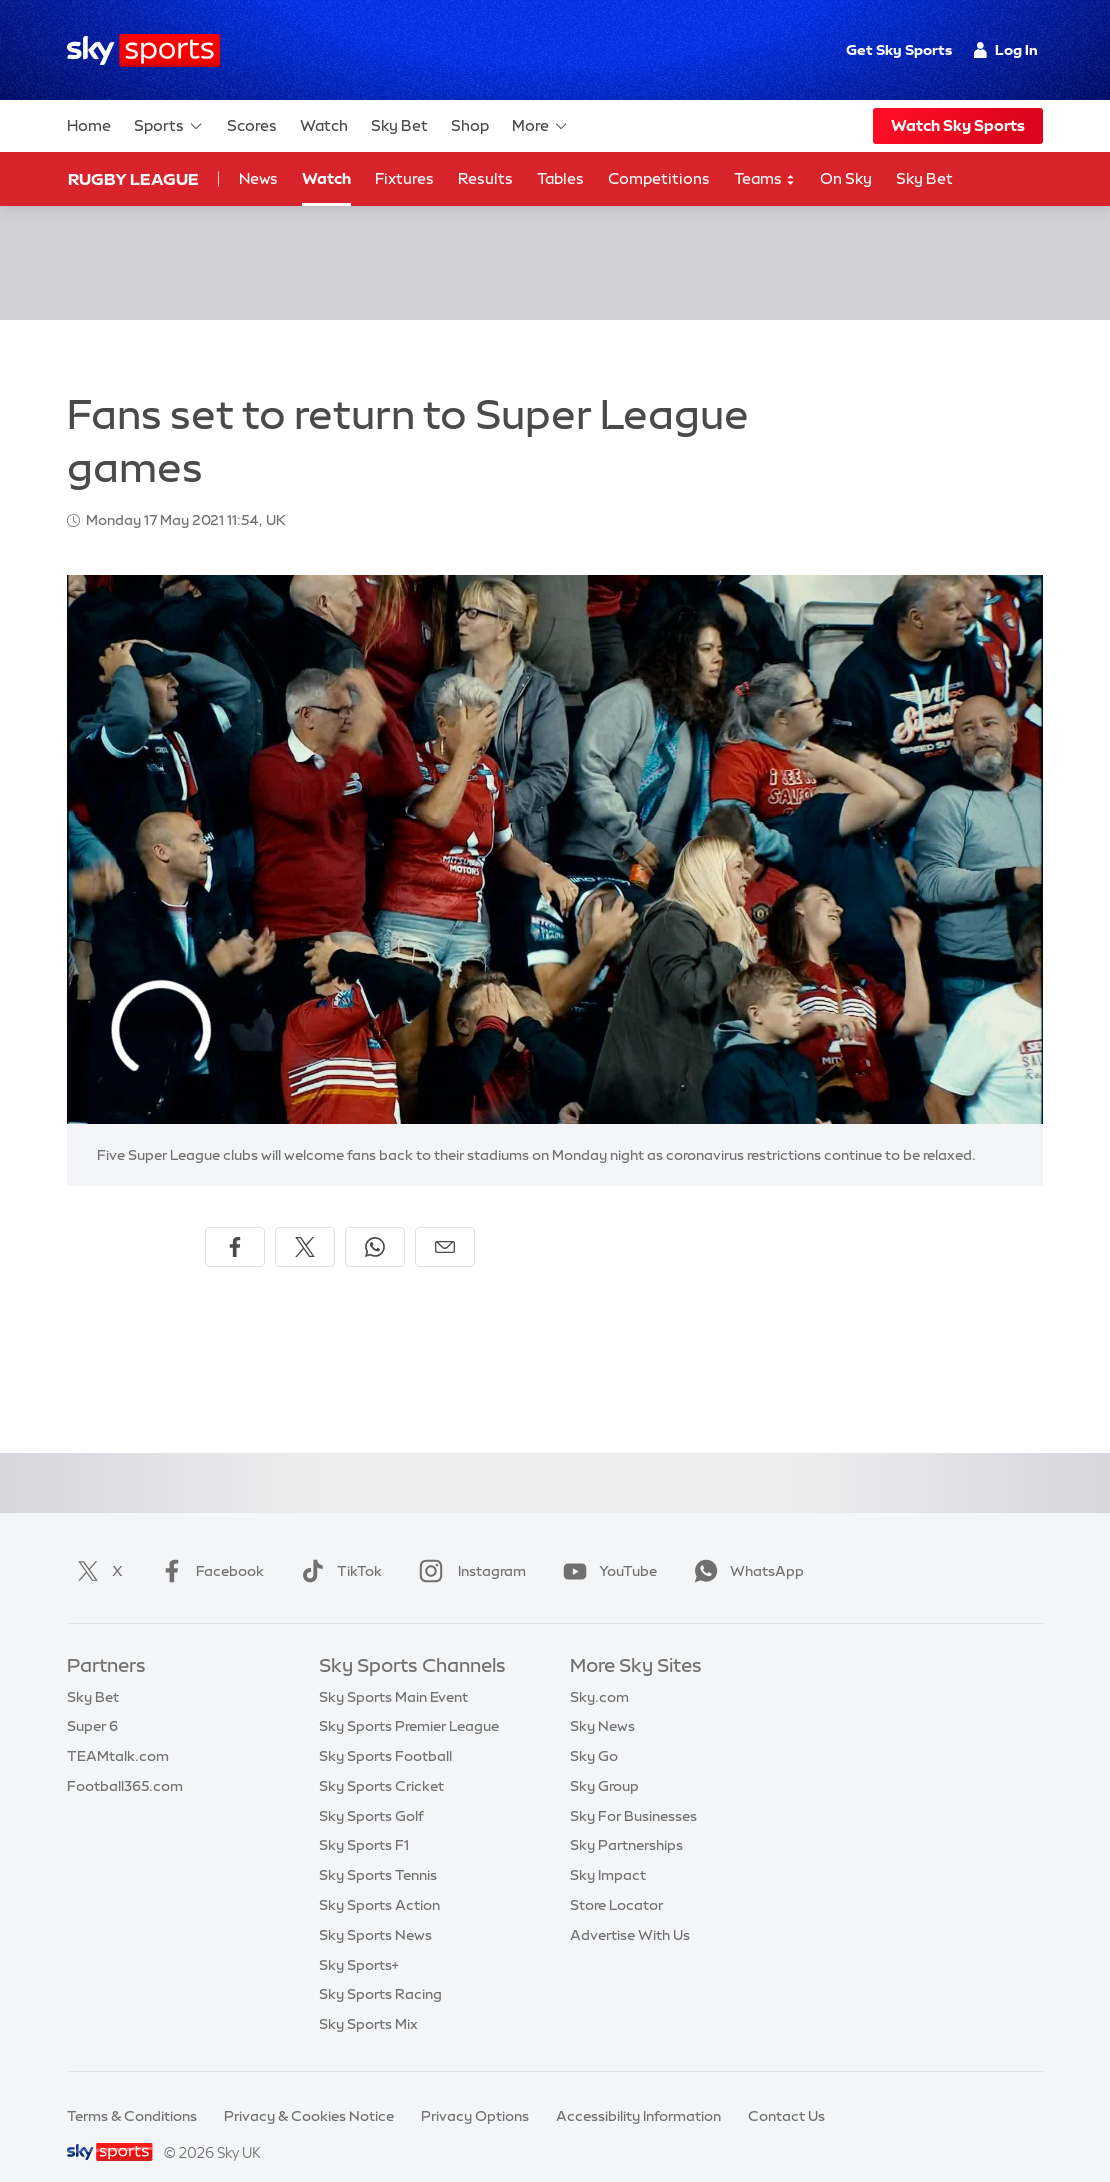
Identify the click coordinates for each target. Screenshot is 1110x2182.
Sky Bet (399, 125)
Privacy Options (475, 2092)
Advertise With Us (630, 1911)
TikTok (337, 1547)
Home (89, 125)
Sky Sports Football (385, 1732)
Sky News (602, 1702)
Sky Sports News (375, 1911)
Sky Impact (608, 1851)
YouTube (606, 1547)
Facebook (208, 1547)
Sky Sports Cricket (381, 1762)
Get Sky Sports (899, 50)
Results (485, 178)
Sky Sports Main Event (393, 1673)
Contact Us (786, 2092)
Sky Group (604, 1762)
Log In (1005, 50)
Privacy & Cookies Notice (309, 2092)
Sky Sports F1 (364, 1821)
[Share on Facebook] (235, 1223)
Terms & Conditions (132, 2092)
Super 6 (92, 1702)
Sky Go (594, 1732)
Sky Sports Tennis (378, 1851)
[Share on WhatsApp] (375, 1223)
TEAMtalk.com (118, 1732)
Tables (560, 178)
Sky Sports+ (359, 1941)
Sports (169, 126)
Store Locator (616, 1881)
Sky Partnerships (626, 1821)
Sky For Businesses (633, 1792)
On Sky (846, 178)
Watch (324, 125)
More (540, 126)
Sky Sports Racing (380, 1970)
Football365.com (125, 1762)
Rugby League (133, 179)
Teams (765, 179)
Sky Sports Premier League (409, 1702)
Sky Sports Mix (368, 2000)
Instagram (468, 1547)
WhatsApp (745, 1547)
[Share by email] (445, 1223)
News (258, 178)
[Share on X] (305, 1223)
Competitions (659, 178)
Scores (252, 125)
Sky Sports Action (379, 1881)
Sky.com (599, 1673)
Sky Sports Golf (371, 1792)
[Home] (143, 50)
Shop (470, 125)
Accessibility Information (638, 2092)
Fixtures (404, 178)
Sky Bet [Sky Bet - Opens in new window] (924, 178)
